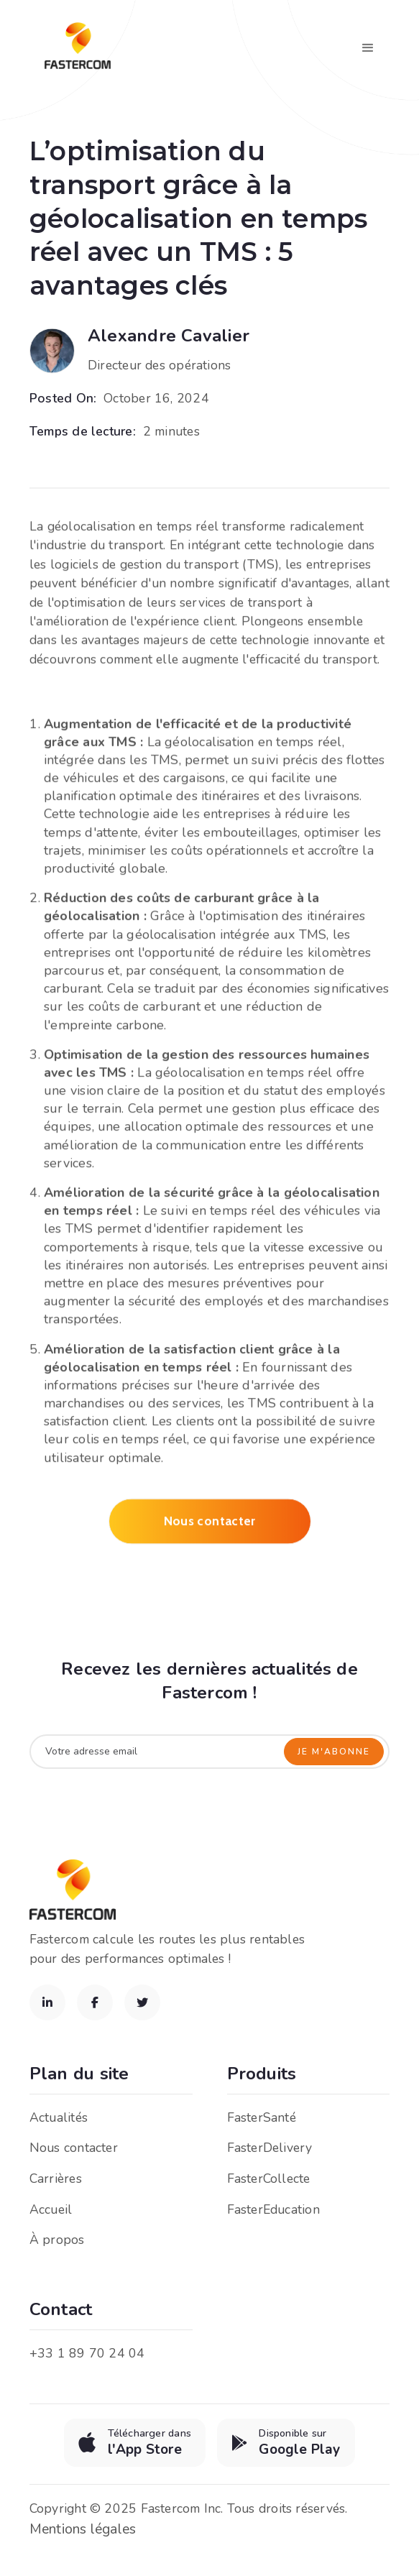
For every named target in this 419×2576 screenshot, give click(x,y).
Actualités (58, 2117)
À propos (57, 2239)
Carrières (55, 2178)
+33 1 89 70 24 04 (87, 2353)
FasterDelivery (270, 2147)
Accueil (51, 2209)
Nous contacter (210, 1526)
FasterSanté (261, 2117)
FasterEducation (273, 2209)
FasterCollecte (268, 2178)
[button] (368, 48)
